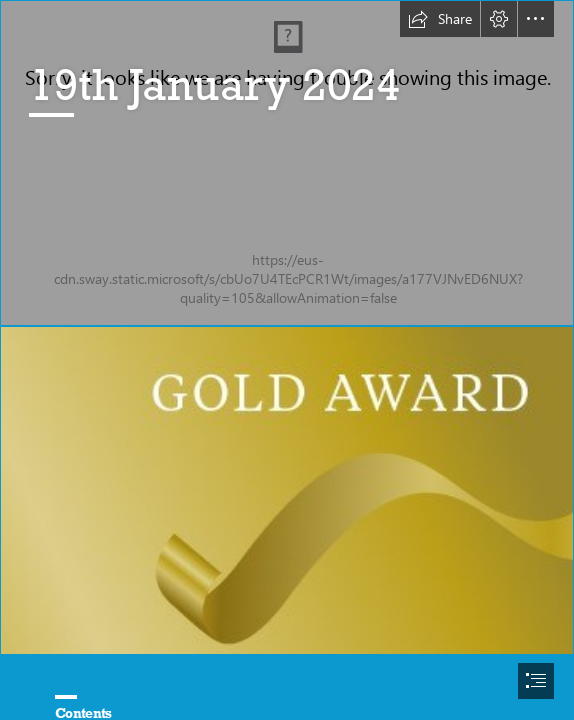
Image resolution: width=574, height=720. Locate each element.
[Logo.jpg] (287, 163)
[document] (287, 360)
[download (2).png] (287, 490)
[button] (440, 19)
